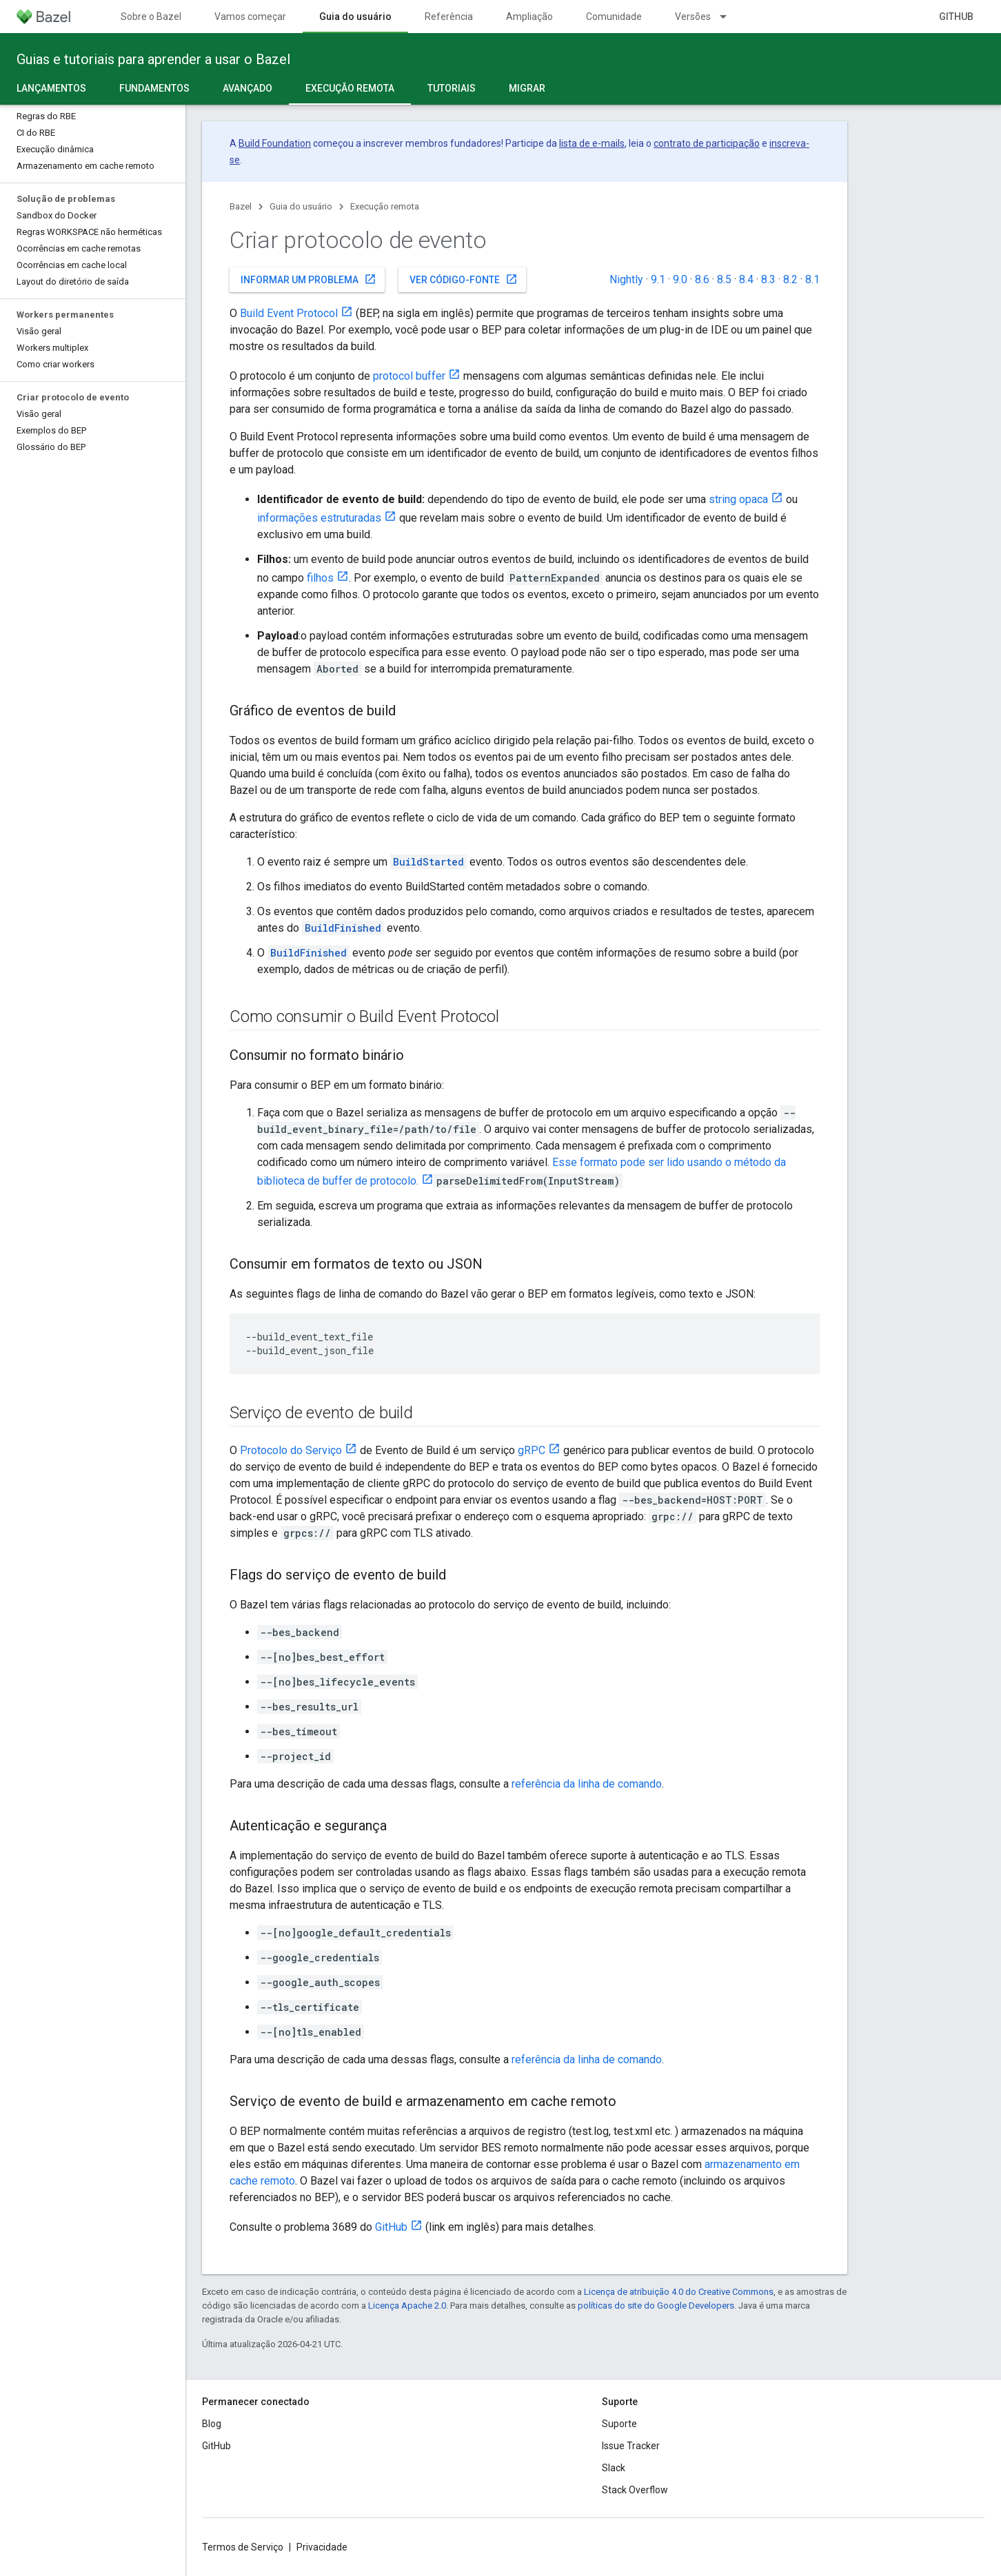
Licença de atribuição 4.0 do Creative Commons (679, 2292)
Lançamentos (51, 88)
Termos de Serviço (242, 2547)
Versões (693, 16)
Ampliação (529, 16)
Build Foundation (275, 143)
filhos (320, 577)
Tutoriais (451, 88)
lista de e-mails (592, 143)
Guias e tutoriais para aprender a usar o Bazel (153, 59)
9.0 (680, 279)
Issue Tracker (631, 2445)
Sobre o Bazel (151, 16)
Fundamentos (154, 88)
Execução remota (384, 206)
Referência (449, 16)
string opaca (738, 499)
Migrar (527, 88)
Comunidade (614, 16)
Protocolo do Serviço (291, 1450)
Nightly (626, 279)
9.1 (658, 279)
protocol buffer (409, 375)
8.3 (768, 279)
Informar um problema (308, 279)
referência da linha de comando (587, 1783)
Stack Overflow (635, 2489)
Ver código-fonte (464, 279)
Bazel (241, 206)
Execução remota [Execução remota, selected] (349, 88)
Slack (613, 2467)
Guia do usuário (301, 206)
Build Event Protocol (289, 313)
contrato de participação (707, 143)
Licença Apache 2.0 (407, 2305)
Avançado (247, 88)
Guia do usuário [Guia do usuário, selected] (355, 16)
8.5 (724, 279)
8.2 (790, 279)
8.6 (702, 279)
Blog (211, 2423)
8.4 (746, 279)
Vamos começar (250, 16)
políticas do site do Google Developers (656, 2305)
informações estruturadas (319, 517)
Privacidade (321, 2547)
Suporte (619, 2423)
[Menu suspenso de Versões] (729, 16)
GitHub (956, 16)
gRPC (531, 1450)
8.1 (812, 279)
